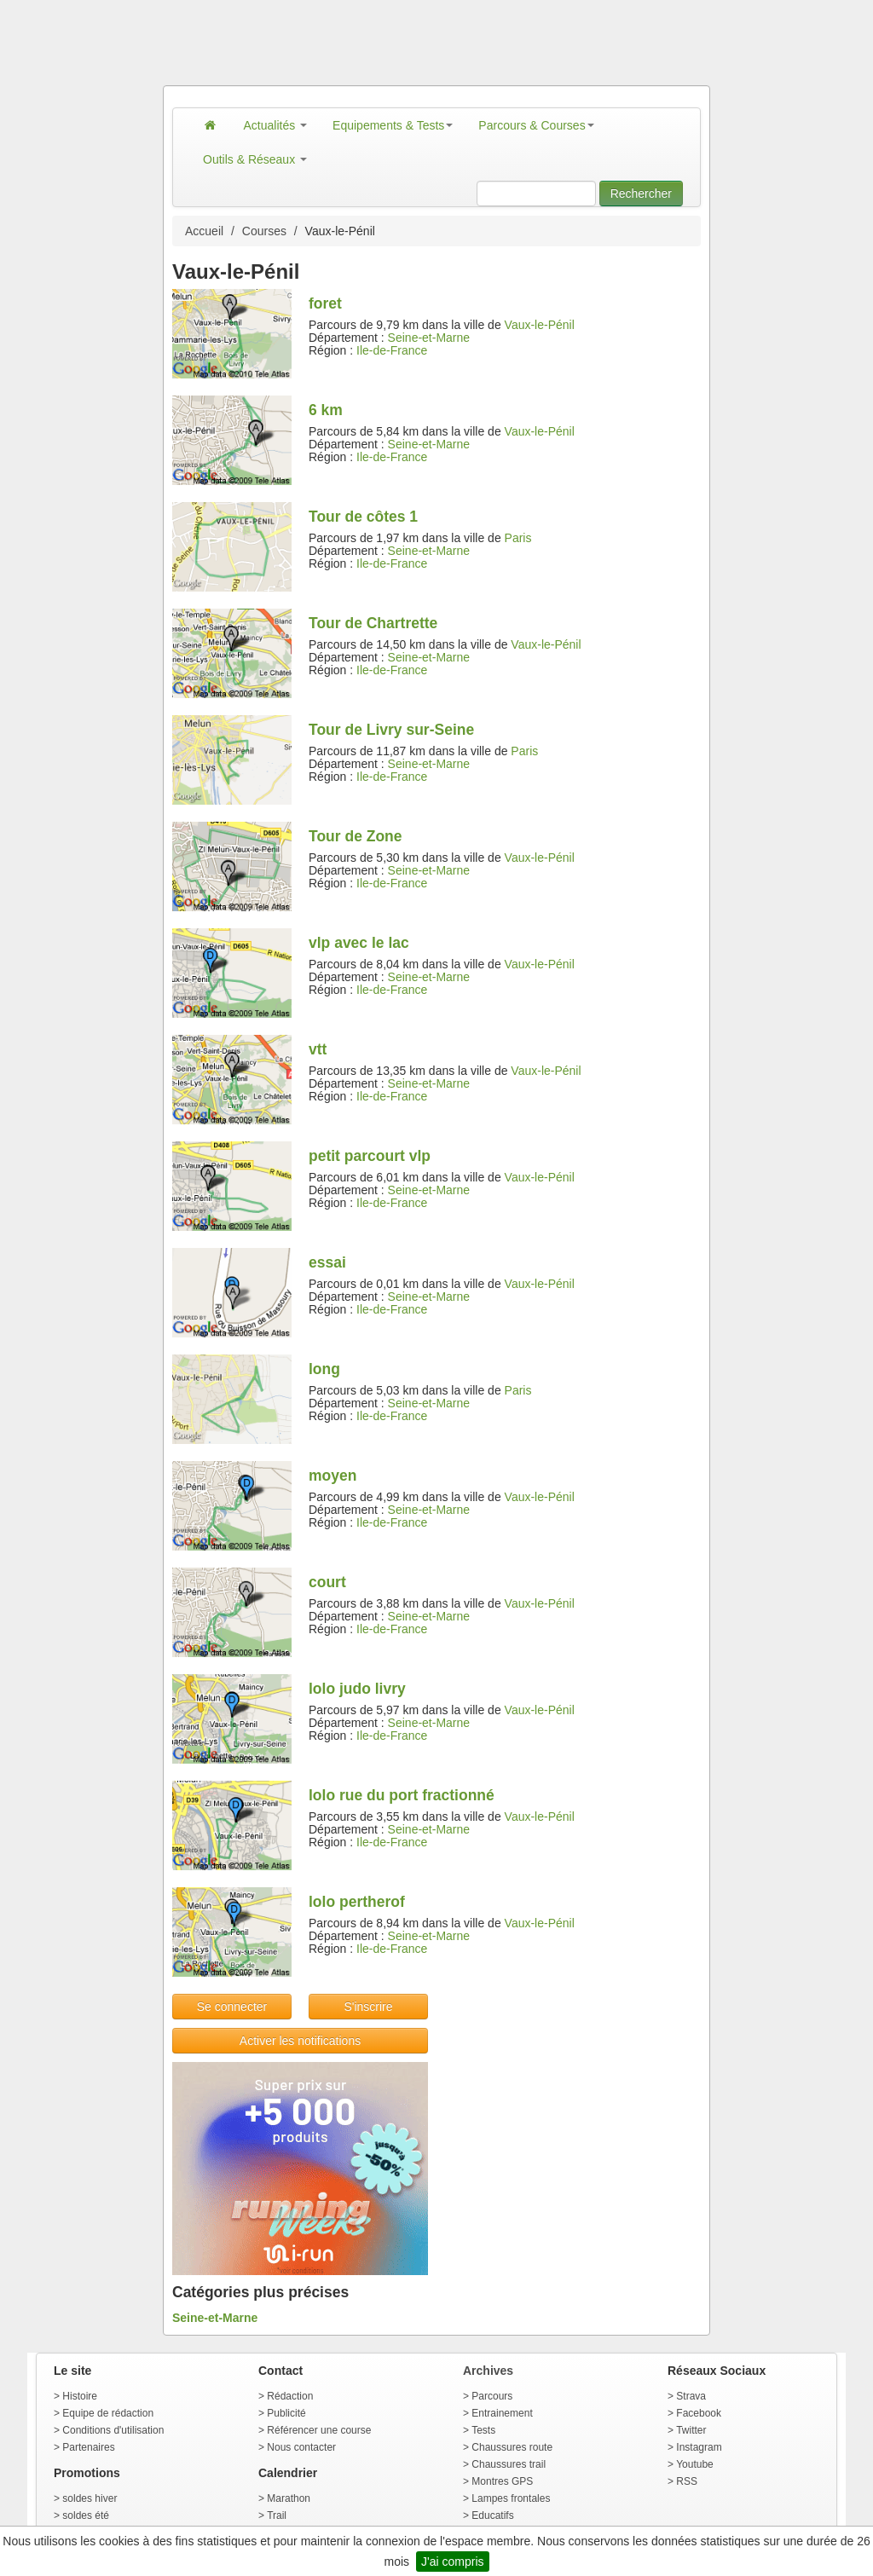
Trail (276, 2515)
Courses (264, 231)
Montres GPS (502, 2481)
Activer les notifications (300, 2041)
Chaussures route (511, 2447)
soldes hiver (89, 2498)
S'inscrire (368, 2006)
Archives (488, 2370)
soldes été (85, 2515)
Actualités (276, 125)
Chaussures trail (508, 2464)
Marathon (288, 2498)
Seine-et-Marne (429, 337)
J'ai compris (452, 2561)
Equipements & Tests (392, 125)
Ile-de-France (391, 350)
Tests (483, 2430)
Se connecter (232, 2006)
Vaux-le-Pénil (540, 325)
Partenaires (88, 2447)
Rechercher (641, 193)
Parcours (491, 2396)
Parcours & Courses (535, 125)
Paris (518, 538)
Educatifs (492, 2515)
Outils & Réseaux (255, 159)
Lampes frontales (510, 2498)
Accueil (204, 231)
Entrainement (501, 2413)
